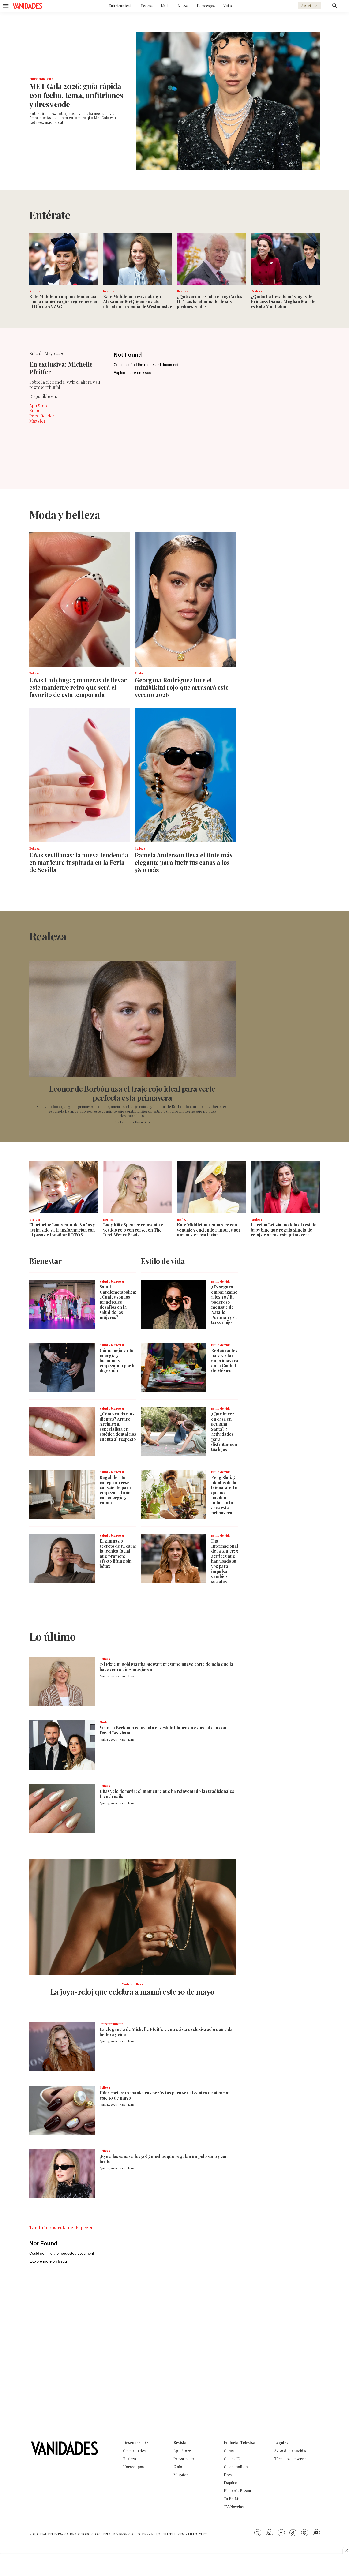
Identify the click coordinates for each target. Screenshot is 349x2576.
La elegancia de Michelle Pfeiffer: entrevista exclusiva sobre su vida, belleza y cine (167, 2031)
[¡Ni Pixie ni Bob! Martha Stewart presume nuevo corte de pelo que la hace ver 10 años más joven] (62, 1681)
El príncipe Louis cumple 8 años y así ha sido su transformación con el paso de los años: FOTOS (62, 1230)
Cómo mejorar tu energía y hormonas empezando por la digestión (117, 1360)
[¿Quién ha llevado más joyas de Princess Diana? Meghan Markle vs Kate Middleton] (285, 259)
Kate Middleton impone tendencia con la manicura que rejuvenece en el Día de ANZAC (63, 301)
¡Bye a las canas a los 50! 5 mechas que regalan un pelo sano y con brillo (164, 2158)
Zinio (34, 410)
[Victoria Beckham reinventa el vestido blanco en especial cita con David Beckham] (62, 1745)
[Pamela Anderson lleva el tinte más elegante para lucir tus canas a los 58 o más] (185, 775)
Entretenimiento (121, 6)
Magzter (37, 421)
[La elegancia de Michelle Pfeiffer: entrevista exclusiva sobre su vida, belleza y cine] (62, 2046)
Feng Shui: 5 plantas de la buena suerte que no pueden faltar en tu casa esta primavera (224, 1495)
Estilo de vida (220, 1281)
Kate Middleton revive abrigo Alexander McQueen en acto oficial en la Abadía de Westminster (137, 301)
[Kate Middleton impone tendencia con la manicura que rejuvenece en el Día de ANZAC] (63, 259)
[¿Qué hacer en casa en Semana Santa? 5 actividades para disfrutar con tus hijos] (173, 1431)
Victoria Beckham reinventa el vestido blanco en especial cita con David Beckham (163, 1730)
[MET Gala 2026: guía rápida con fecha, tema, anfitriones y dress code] (228, 101)
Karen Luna (142, 1122)
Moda (165, 6)
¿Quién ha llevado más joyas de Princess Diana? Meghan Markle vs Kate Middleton (283, 301)
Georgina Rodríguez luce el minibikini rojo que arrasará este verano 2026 (182, 687)
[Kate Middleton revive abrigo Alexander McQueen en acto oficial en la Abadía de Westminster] (137, 259)
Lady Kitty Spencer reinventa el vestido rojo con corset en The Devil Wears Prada (134, 1230)
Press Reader (41, 416)
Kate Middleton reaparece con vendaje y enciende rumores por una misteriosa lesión (208, 1230)
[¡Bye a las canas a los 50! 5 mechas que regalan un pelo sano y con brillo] (62, 2173)
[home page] (27, 5)
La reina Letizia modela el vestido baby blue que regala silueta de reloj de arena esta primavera (283, 1230)
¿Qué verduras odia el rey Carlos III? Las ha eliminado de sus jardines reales (209, 301)
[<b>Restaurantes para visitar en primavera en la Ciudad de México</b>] (173, 1367)
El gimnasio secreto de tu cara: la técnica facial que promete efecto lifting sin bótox (118, 1553)
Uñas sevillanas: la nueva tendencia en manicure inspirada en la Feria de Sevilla (78, 862)
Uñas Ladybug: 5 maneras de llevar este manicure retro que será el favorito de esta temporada (78, 687)
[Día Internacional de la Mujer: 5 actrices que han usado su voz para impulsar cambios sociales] (173, 1558)
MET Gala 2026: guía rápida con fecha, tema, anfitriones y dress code (76, 95)
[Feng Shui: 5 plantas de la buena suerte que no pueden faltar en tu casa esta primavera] (173, 1494)
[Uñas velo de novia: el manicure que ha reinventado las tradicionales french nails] (62, 1808)
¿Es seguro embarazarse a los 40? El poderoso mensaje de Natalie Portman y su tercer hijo (224, 1304)
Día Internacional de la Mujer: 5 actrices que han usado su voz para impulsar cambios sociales (224, 1561)
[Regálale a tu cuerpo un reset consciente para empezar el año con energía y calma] (62, 1494)
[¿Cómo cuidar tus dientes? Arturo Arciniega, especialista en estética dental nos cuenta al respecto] (62, 1431)
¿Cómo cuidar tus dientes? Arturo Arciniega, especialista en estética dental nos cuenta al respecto (118, 1426)
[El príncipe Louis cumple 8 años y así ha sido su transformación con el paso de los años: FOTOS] (63, 1187)
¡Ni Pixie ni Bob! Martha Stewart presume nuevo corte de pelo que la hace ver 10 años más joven (166, 1666)
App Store (39, 405)
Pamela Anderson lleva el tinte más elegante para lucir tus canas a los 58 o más (184, 862)
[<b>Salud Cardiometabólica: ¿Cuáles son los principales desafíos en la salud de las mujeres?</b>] (62, 1304)
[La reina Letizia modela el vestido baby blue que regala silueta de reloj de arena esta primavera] (285, 1187)
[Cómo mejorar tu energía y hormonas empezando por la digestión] (62, 1367)
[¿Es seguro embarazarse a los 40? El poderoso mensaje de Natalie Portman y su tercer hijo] (173, 1304)
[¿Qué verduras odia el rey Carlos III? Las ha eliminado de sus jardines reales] (211, 259)
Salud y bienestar (112, 1281)
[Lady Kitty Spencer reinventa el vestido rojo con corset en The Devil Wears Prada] (137, 1187)
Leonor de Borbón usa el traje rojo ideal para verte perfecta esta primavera (132, 1092)
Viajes (228, 6)
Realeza (147, 6)
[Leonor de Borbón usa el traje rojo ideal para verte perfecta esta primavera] (132, 1019)
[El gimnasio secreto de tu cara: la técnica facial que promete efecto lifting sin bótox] (62, 1558)
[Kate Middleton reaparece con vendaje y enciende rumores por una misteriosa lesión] (211, 1187)
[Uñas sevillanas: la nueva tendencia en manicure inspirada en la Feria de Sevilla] (79, 775)
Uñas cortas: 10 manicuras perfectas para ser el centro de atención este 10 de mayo (165, 2095)
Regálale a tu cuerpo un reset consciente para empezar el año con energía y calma (115, 1490)
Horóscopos (206, 6)
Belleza (183, 6)
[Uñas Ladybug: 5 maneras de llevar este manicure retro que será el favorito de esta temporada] (79, 599)
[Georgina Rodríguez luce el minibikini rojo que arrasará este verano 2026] (185, 599)
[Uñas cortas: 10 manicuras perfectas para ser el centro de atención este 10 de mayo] (62, 2110)
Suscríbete (309, 6)
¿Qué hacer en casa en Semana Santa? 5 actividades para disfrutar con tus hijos (224, 1431)
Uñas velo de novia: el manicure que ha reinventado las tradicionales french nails (167, 1793)
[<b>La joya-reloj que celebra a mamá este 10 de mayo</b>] (132, 1917)
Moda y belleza (132, 1984)
